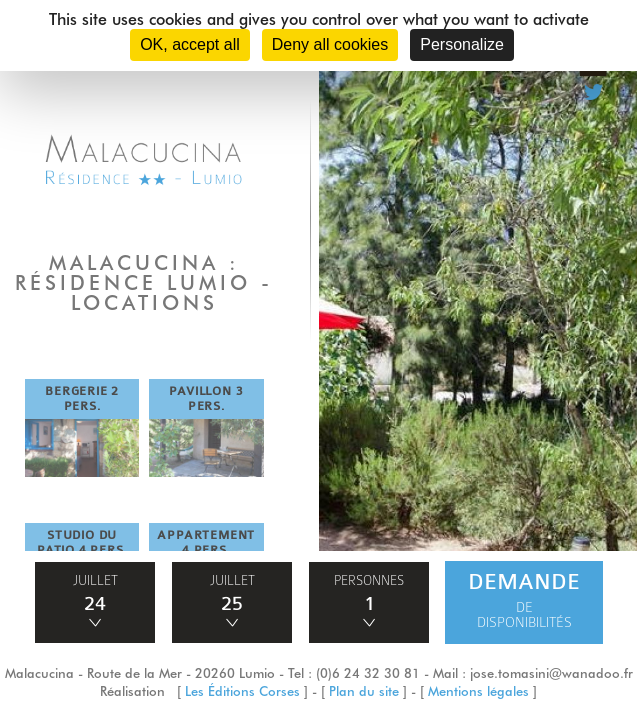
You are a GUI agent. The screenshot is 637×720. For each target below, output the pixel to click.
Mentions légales (478, 691)
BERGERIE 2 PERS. (82, 398)
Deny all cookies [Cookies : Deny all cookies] (330, 44)
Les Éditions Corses (242, 691)
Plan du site (364, 691)
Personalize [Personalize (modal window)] (462, 44)
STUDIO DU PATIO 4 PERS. (82, 542)
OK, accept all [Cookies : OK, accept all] (190, 44)
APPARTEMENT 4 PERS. (206, 542)
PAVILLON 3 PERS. (206, 398)
